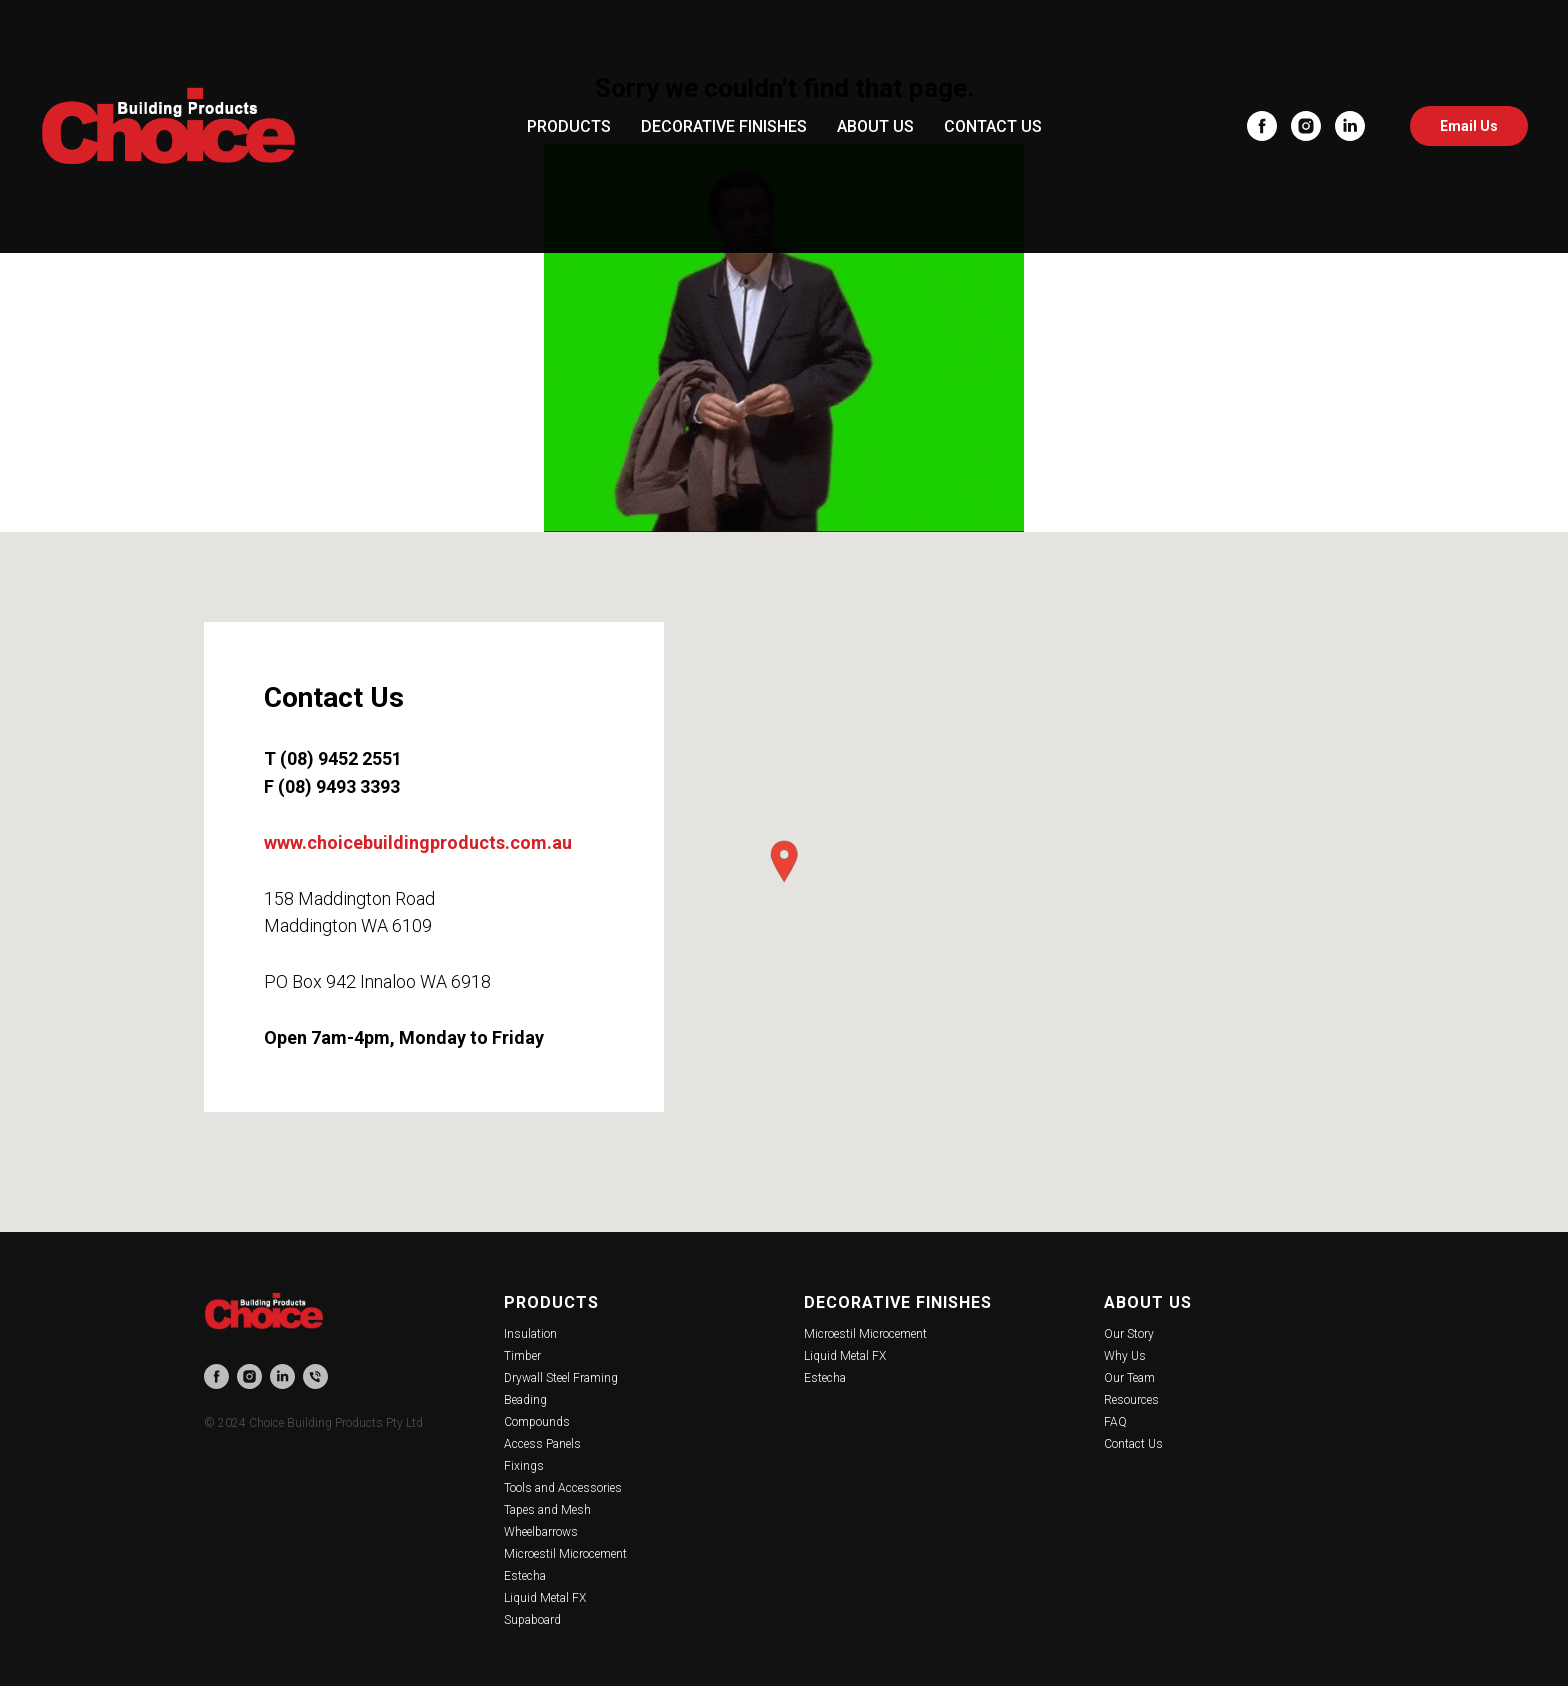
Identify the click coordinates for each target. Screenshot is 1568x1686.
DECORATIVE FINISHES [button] (724, 126)
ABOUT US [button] (875, 126)
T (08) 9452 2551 (333, 758)
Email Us (1469, 126)
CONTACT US (993, 126)
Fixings (524, 1466)
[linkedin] (1350, 126)
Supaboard (532, 1620)
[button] (784, 861)
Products (551, 1302)
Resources (1131, 1400)
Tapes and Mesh (547, 1510)
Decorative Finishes (898, 1302)
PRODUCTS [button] (569, 126)
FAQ (1115, 1422)
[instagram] (1306, 126)
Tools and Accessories (563, 1488)
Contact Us (1133, 1444)
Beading (525, 1400)
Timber (522, 1356)
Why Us (1125, 1356)
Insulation (530, 1334)
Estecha (525, 1576)
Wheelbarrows (541, 1532)
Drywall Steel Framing (561, 1378)
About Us (1148, 1302)
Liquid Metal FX (545, 1598)
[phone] (315, 1376)
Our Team (1129, 1378)
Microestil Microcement (565, 1554)
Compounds (537, 1422)
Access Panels (542, 1444)
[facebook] (1262, 126)
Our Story (1129, 1334)
